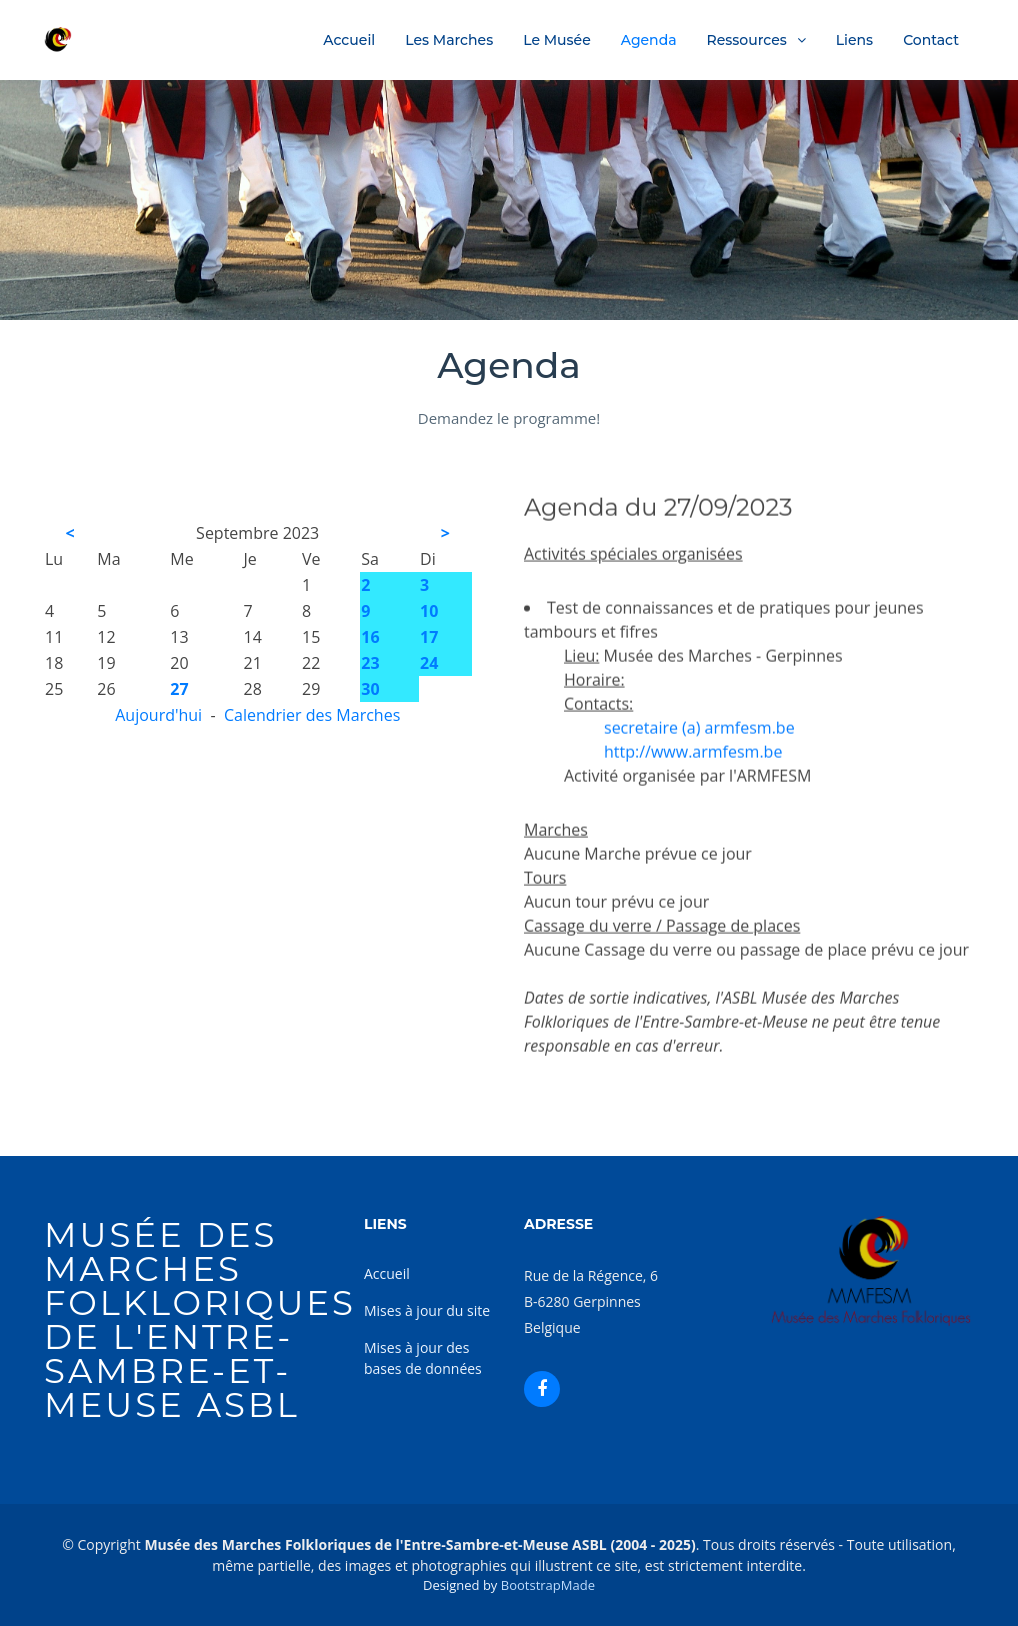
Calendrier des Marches (312, 715)
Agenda (649, 40)
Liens (854, 40)
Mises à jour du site (427, 1310)
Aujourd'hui (158, 715)
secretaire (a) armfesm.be (699, 752)
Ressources (747, 40)
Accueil (349, 40)
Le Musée (557, 40)
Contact (931, 40)
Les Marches (449, 40)
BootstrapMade (548, 1585)
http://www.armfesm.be (693, 776)
